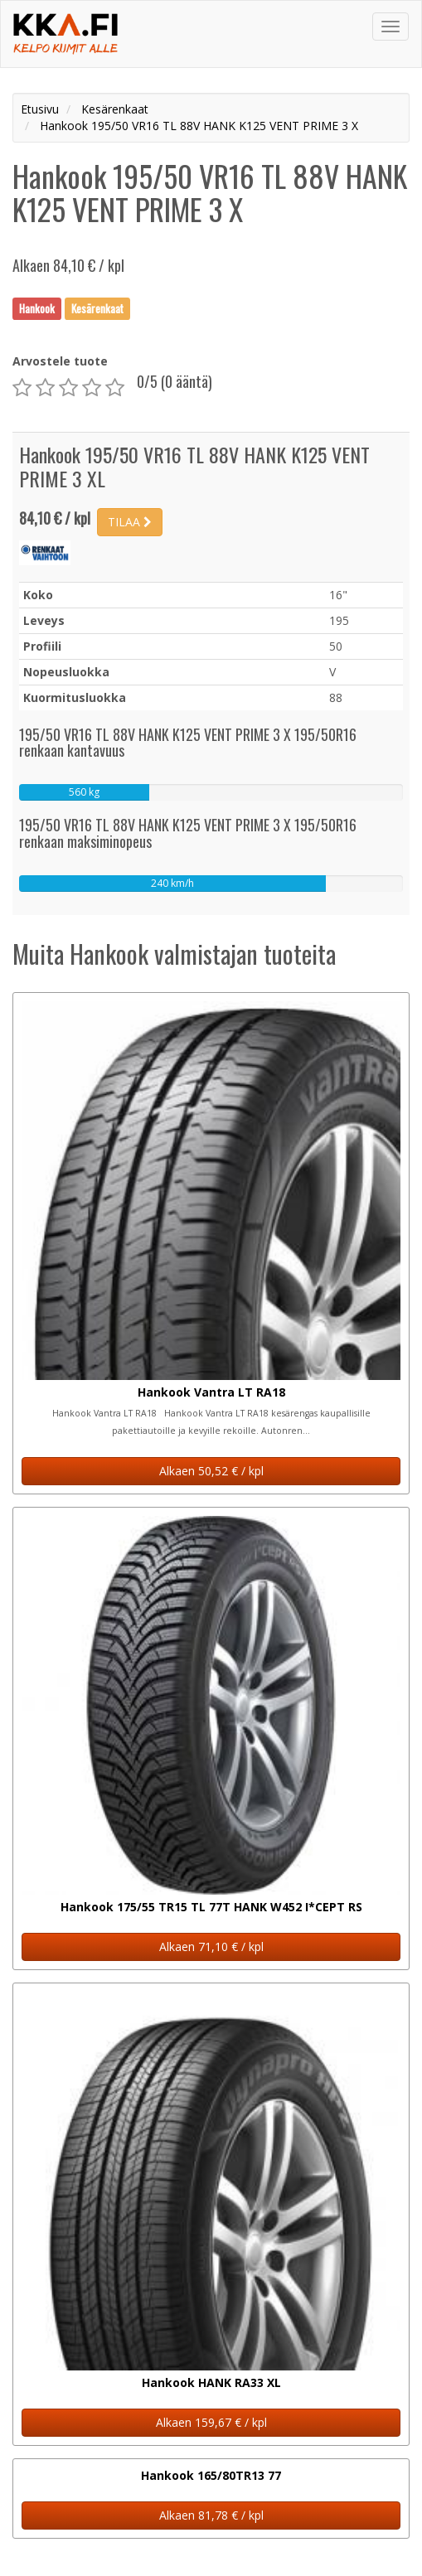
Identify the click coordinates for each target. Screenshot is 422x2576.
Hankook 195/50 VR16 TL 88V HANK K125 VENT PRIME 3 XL (194, 466)
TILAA (130, 522)
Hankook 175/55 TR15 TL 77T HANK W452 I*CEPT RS (211, 1907)
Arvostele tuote (60, 361)
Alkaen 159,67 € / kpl (211, 2422)
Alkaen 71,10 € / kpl (211, 1946)
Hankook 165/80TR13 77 (211, 2475)
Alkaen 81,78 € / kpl (211, 2515)
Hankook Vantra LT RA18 (211, 1392)
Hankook (37, 308)
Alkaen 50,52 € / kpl (211, 1471)
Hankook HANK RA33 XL (211, 2382)
